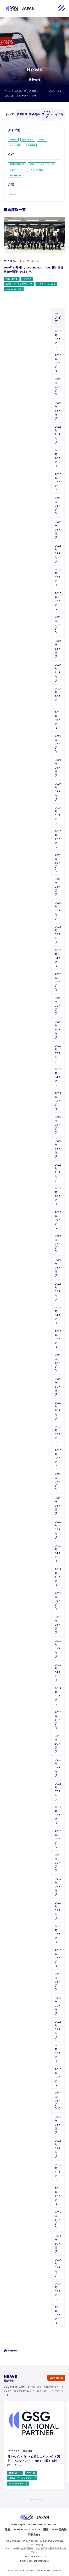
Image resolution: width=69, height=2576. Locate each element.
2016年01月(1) (58, 2005)
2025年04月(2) (58, 553)
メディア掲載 (15, 145)
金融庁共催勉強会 (17, 164)
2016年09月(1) (58, 1934)
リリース (42, 140)
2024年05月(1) (58, 767)
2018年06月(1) (58, 1815)
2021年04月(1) (58, 1315)
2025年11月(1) (58, 434)
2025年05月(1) (58, 529)
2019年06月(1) (58, 1624)
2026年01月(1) (58, 386)
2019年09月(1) (58, 1601)
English (13, 194)
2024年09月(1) (58, 720)
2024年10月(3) (58, 696)
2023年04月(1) (58, 958)
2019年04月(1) (58, 1672)
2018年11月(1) (58, 1720)
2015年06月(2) (58, 2077)
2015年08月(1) (58, 2029)
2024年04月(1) (58, 791)
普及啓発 (34, 114)
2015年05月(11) (58, 2100)
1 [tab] (27, 2499)
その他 (59, 114)
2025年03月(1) (58, 577)
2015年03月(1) (58, 2148)
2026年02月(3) (58, 363)
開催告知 (13, 140)
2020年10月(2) (58, 1410)
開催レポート (27, 140)
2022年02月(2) (58, 1124)
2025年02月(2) (58, 601)
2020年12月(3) (58, 1362)
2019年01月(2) (58, 1696)
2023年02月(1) (58, 982)
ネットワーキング (46, 114)
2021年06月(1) (58, 1267)
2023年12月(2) (58, 839)
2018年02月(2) (58, 1839)
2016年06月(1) (58, 1981)
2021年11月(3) (58, 1172)
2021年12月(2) (58, 1148)
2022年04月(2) (58, 1077)
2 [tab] (31, 2499)
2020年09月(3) (58, 1434)
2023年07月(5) (58, 910)
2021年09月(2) (58, 1220)
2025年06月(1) (58, 505)
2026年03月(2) (58, 339)
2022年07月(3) (58, 1053)
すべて (10, 114)
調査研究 (22, 114)
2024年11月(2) (58, 672)
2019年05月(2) (58, 1648)
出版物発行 (30, 145)
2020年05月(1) (58, 1529)
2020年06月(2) (58, 1505)
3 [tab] (35, 2499)
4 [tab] (38, 2499)
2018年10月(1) (58, 1743)
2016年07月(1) (58, 1958)
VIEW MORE (56, 2378)
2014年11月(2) (58, 2219)
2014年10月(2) (58, 2243)
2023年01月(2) (58, 1005)
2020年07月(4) (58, 1481)
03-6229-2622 (38, 2556)
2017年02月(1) (58, 1910)
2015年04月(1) (58, 2124)
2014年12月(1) (58, 2196)
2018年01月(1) (58, 1862)
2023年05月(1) (58, 934)
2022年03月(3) (58, 1101)
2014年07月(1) (58, 2315)
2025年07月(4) (58, 482)
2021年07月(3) (58, 1243)
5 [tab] (42, 2499)
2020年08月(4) (58, 1458)
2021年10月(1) (58, 1196)
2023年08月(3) (58, 886)
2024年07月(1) (58, 744)
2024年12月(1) (58, 648)
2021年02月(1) (58, 1339)
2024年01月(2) (58, 815)
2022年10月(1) (58, 1029)
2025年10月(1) (58, 458)
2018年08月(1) (58, 1767)
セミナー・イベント (18, 170)
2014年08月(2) (58, 2291)
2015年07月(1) (58, 2053)
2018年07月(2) (58, 1791)
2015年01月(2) (58, 2172)
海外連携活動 (15, 176)
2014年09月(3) (58, 2267)
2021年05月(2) (58, 1291)
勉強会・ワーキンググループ (41, 164)
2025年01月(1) (58, 624)
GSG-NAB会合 (37, 170)
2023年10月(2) (58, 863)
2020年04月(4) (58, 1553)
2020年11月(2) (58, 1386)
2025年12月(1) (58, 410)
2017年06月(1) (58, 1886)
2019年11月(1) (58, 1577)
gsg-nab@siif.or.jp (39, 2561)
